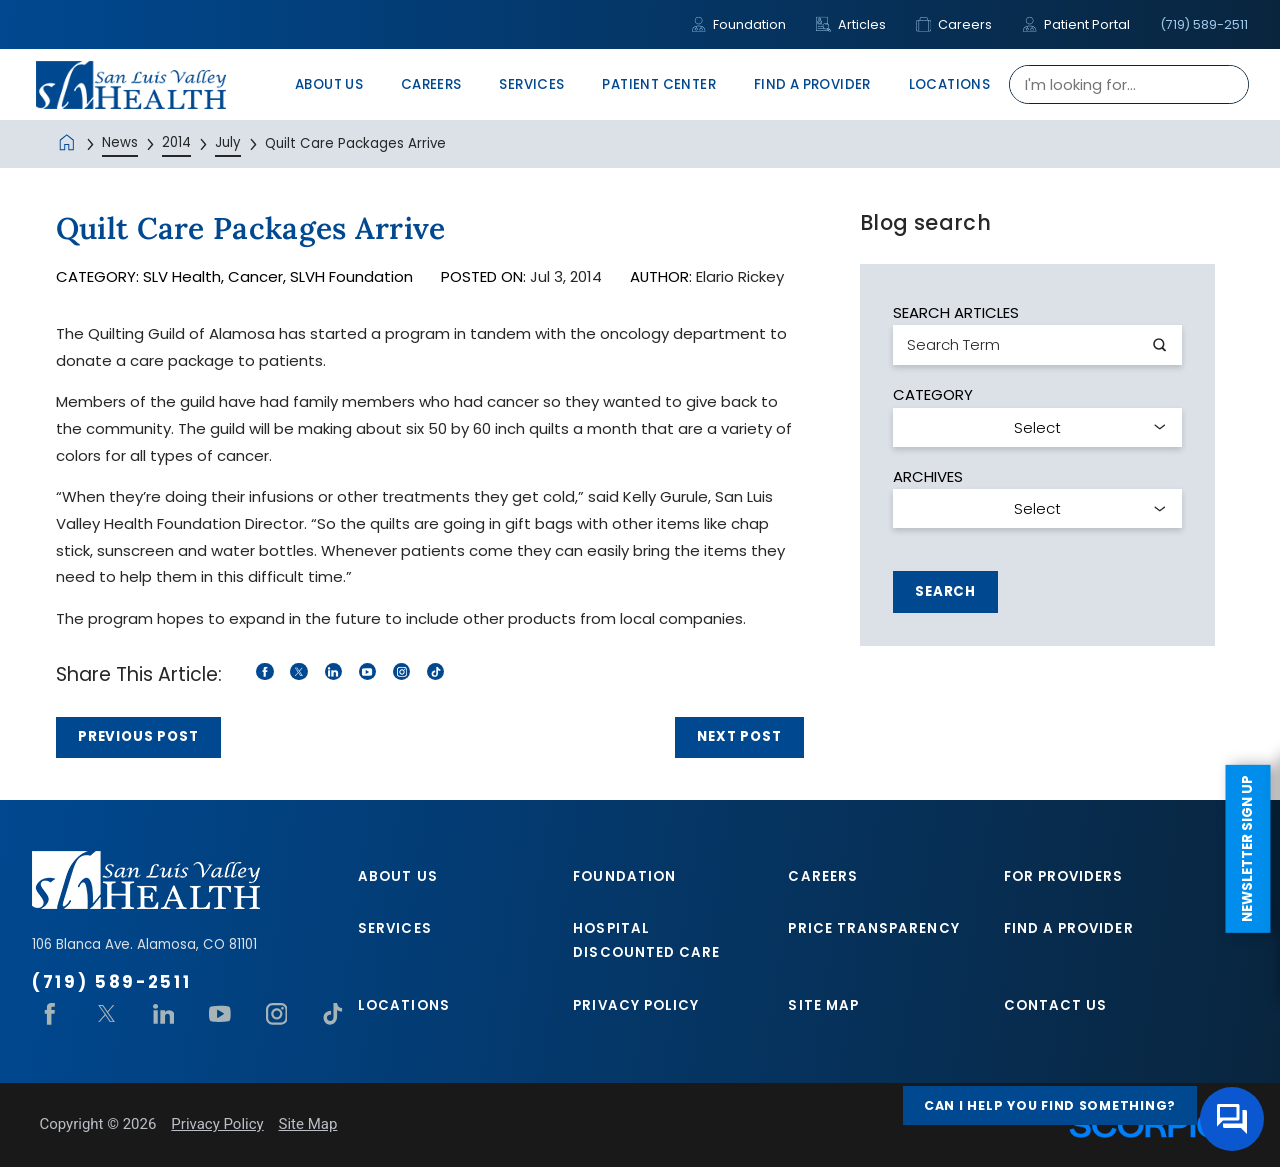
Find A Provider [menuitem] (812, 84)
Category (933, 394)
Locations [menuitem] (950, 84)
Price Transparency (873, 928)
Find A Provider (1069, 928)
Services (395, 928)
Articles (851, 24)
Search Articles (956, 312)
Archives (928, 476)
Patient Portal (1076, 24)
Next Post (739, 736)
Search (945, 591)
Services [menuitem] (531, 84)
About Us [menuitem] (329, 84)
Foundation (738, 24)
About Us (398, 876)
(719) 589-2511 (1204, 24)
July (228, 142)
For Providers (1064, 876)
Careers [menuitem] (431, 84)
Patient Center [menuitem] (659, 84)
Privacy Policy (636, 1005)
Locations (404, 1005)
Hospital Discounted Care (646, 940)
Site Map (823, 1005)
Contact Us (1056, 1005)
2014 (176, 142)
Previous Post (138, 736)
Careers (954, 24)
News (120, 142)
